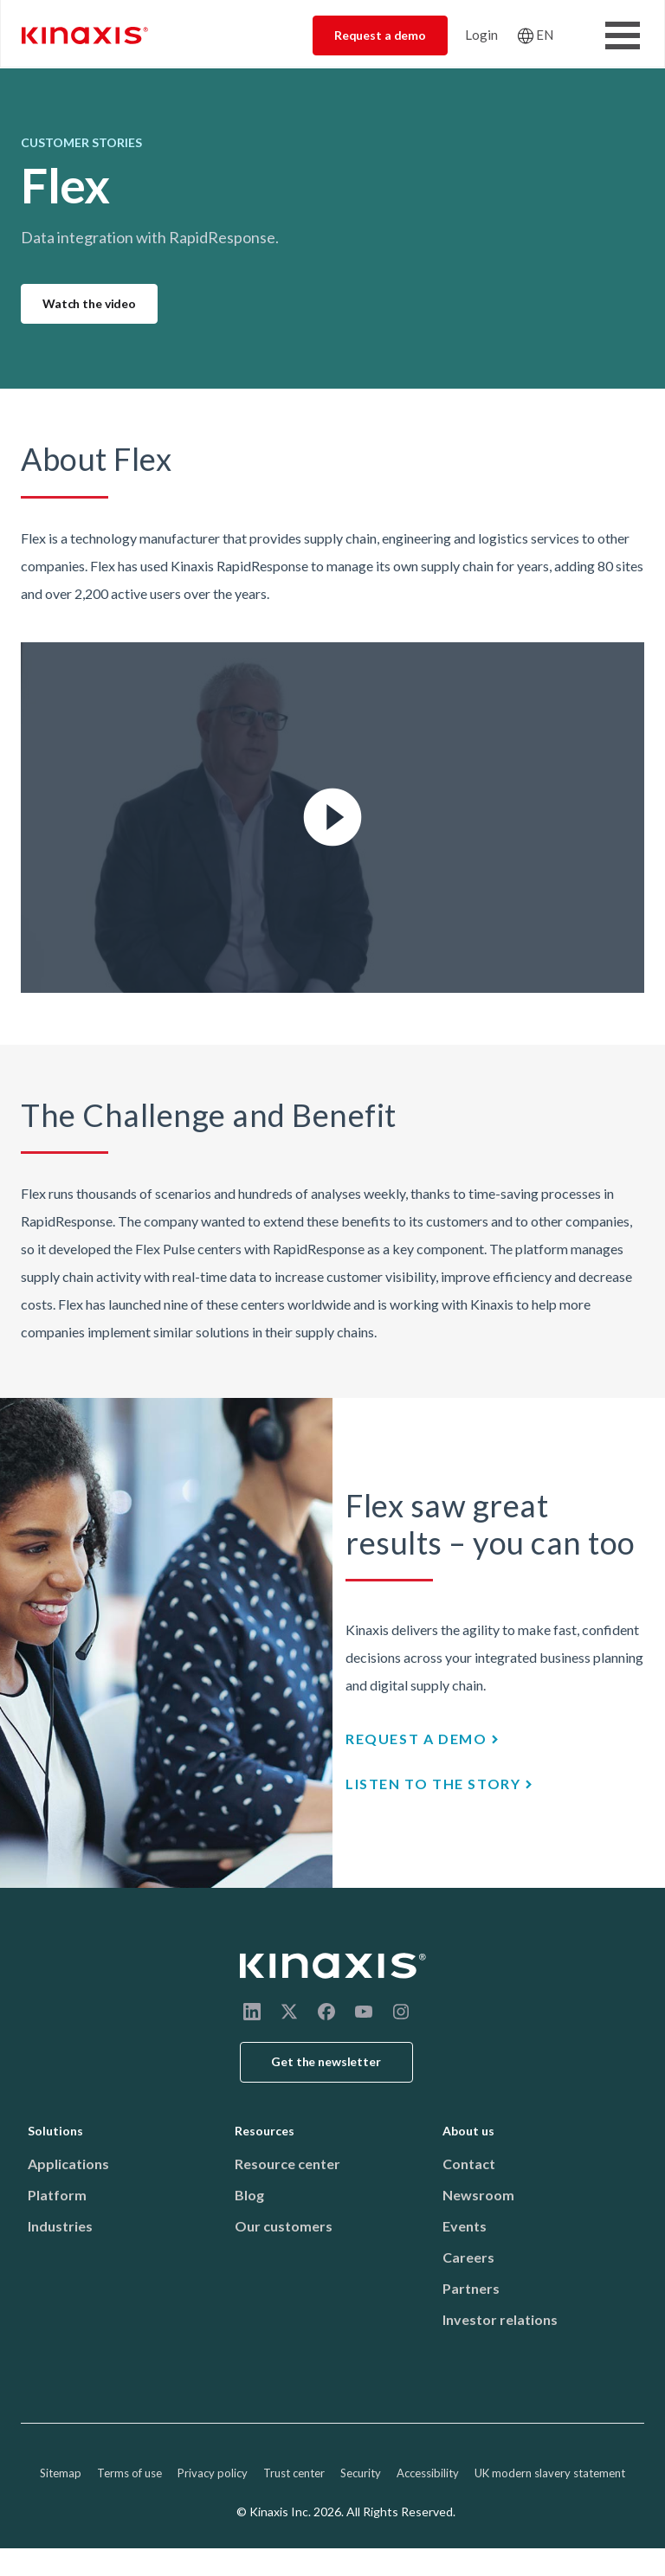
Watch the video (89, 303)
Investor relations (500, 2319)
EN (544, 34)
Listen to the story (432, 1783)
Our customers (283, 2226)
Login (481, 34)
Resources (264, 2130)
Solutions (55, 2130)
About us (468, 2130)
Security (360, 2473)
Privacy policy (213, 2473)
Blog (249, 2194)
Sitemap (60, 2473)
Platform (57, 2194)
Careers (468, 2257)
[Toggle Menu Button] (622, 35)
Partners (471, 2288)
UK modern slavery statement (550, 2473)
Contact (468, 2163)
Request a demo (380, 35)
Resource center (287, 2163)
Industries (60, 2226)
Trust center (294, 2473)
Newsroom (478, 2194)
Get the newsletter (326, 2061)
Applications (68, 2163)
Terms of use (129, 2473)
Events (464, 2226)
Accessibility (428, 2473)
